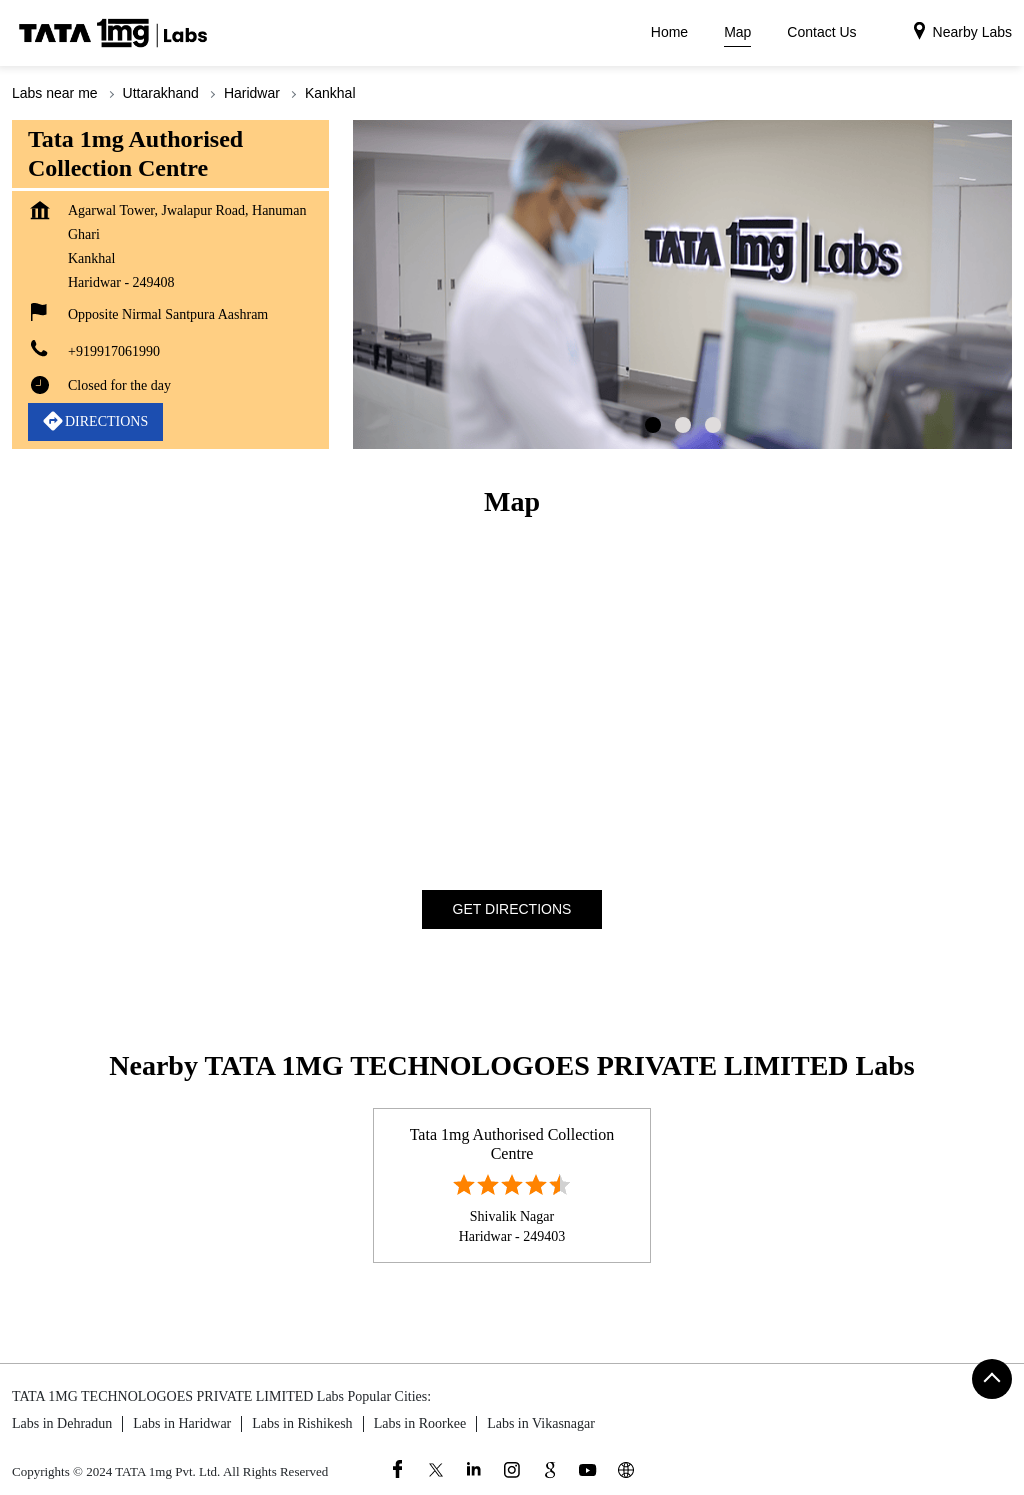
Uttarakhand (161, 93)
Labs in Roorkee (420, 1423)
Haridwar (252, 93)
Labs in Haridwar (182, 1423)
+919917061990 (114, 351)
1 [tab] (653, 425)
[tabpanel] (682, 284)
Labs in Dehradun (62, 1423)
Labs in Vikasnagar (541, 1423)
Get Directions (512, 908)
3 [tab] (713, 425)
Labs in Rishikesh (302, 1423)
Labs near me (55, 93)
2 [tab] (683, 425)
